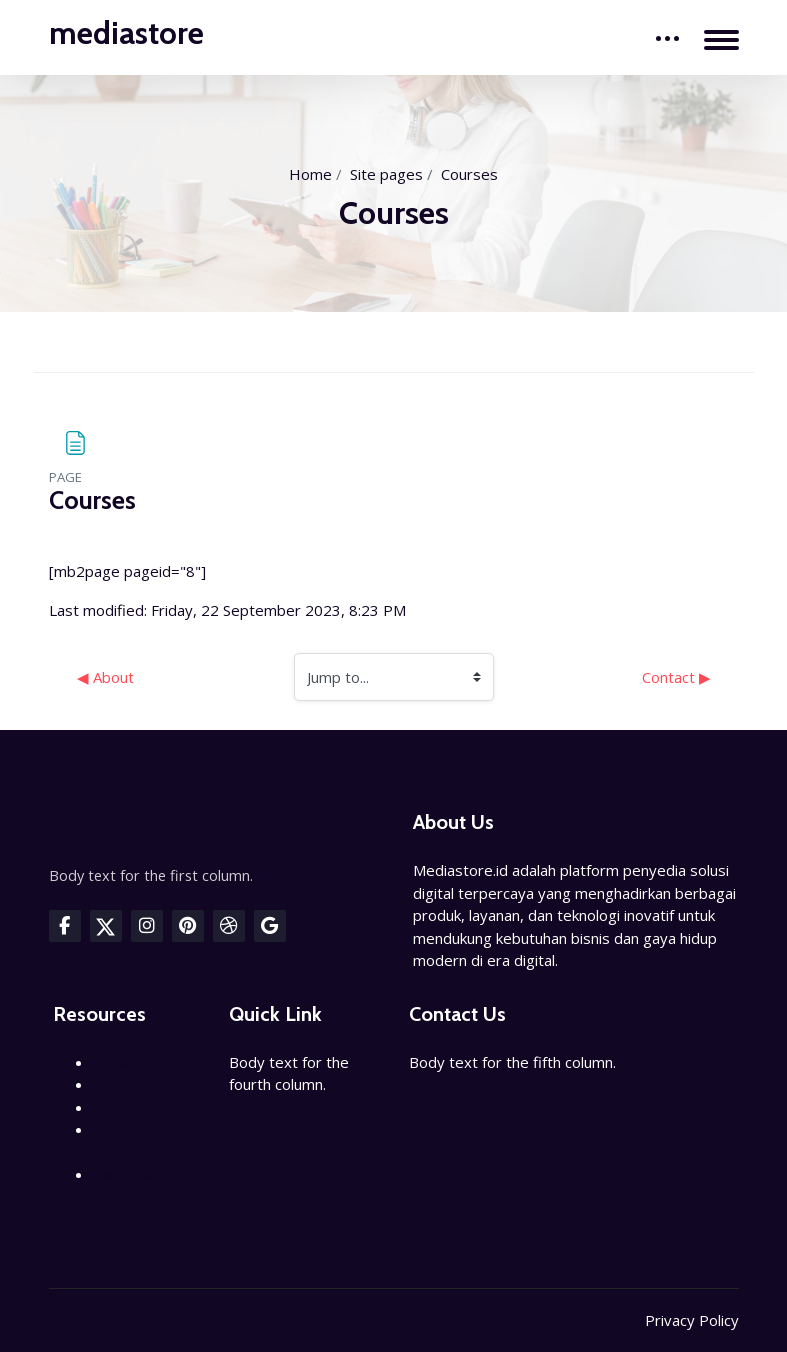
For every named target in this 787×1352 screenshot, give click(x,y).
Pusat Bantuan (143, 1107)
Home (310, 174)
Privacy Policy (692, 1320)
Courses (469, 174)
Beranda (122, 1062)
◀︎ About (105, 677)
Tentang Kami (141, 1084)
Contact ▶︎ (676, 677)
